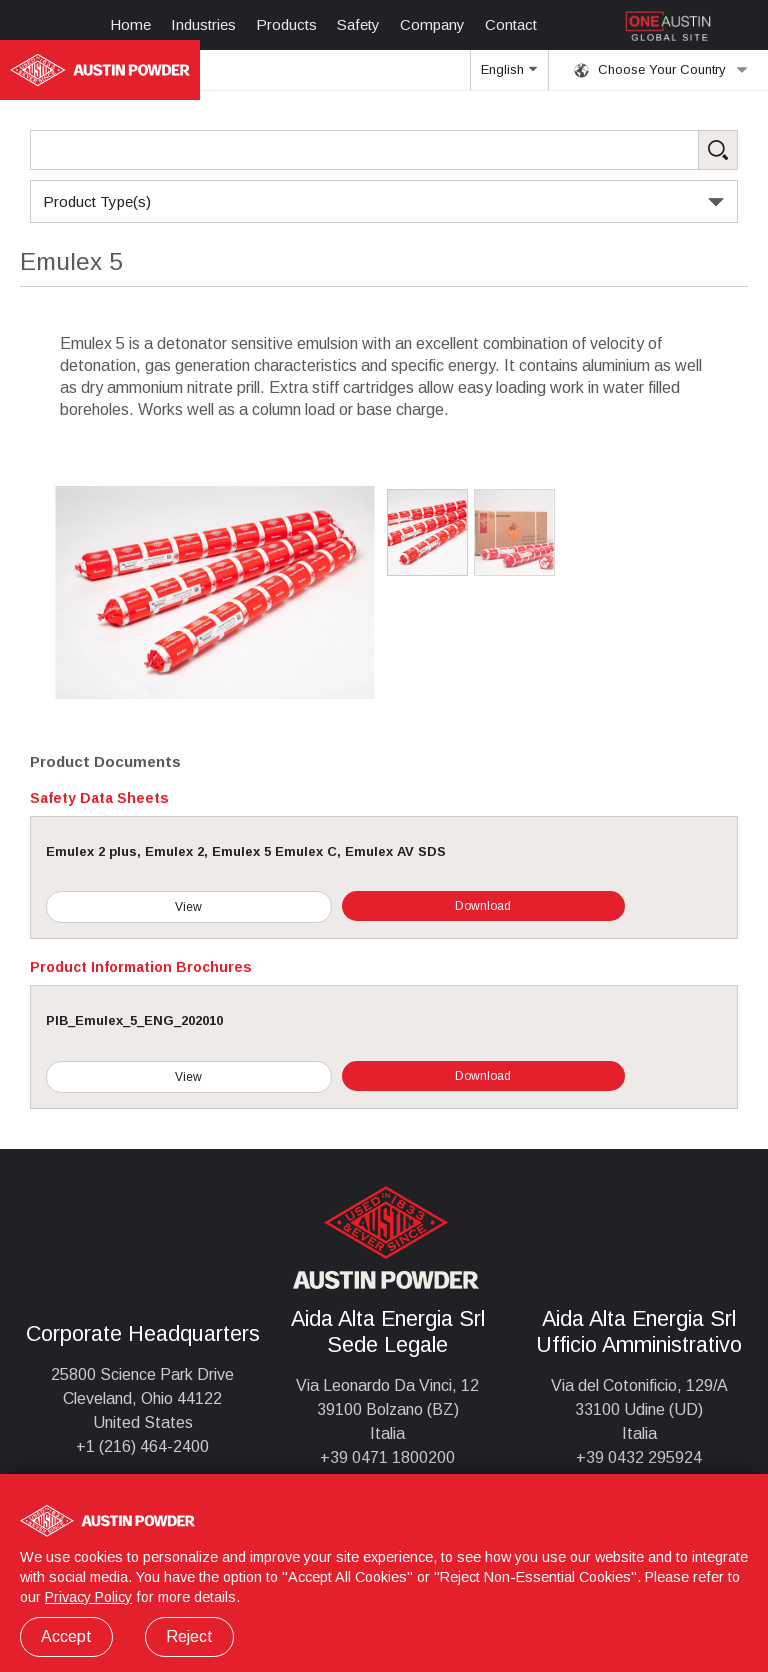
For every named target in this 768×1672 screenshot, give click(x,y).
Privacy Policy (88, 1597)
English (509, 76)
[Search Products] (384, 150)
